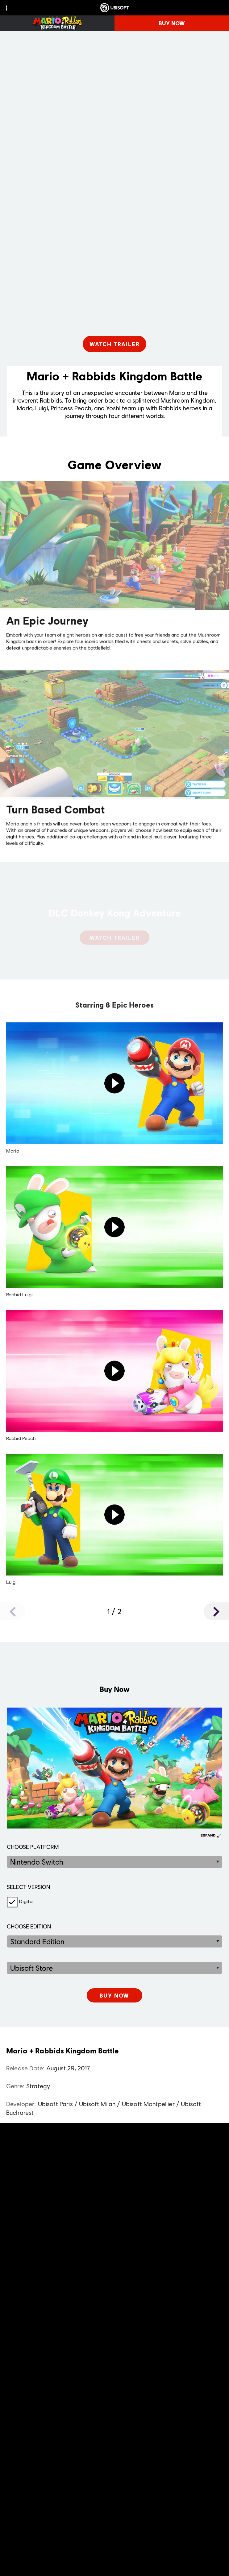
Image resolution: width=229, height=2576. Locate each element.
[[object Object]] (114, 1995)
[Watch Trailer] (115, 344)
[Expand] (210, 1835)
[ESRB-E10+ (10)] (114, 2163)
